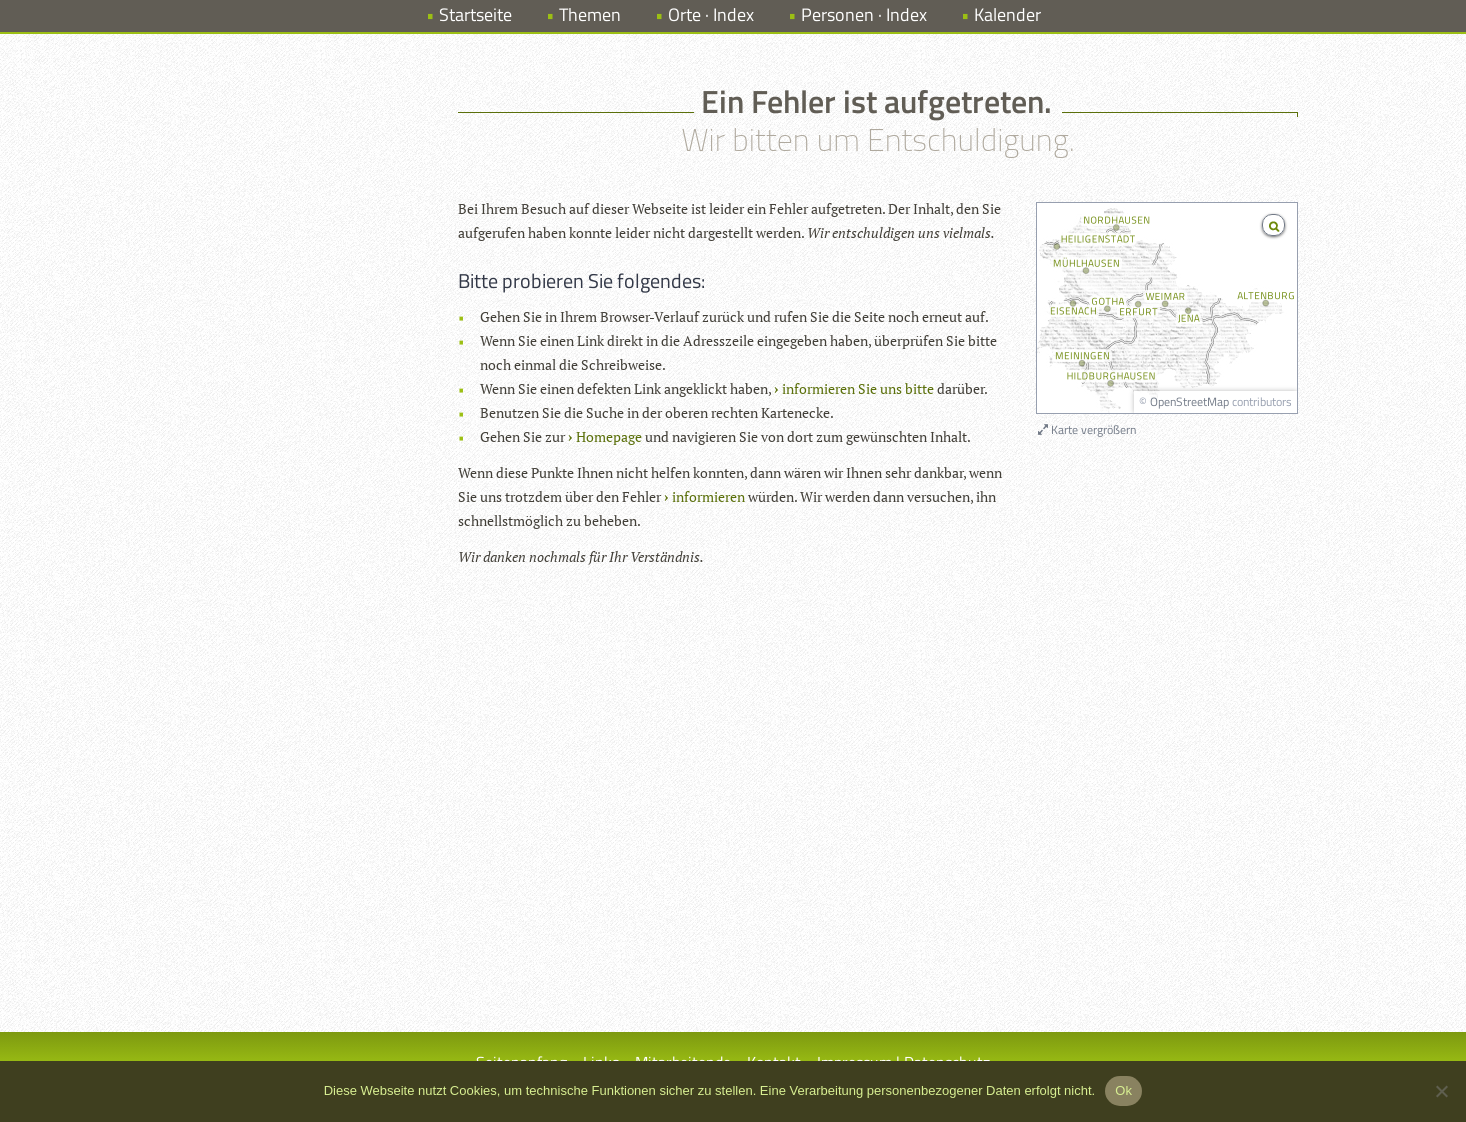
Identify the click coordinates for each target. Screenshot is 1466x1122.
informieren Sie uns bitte (858, 388)
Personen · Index (864, 14)
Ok (1123, 1090)
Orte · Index (711, 14)
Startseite (475, 14)
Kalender (1007, 14)
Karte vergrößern (1087, 429)
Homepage (609, 436)
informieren (708, 496)
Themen (590, 14)
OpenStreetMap (1189, 401)
